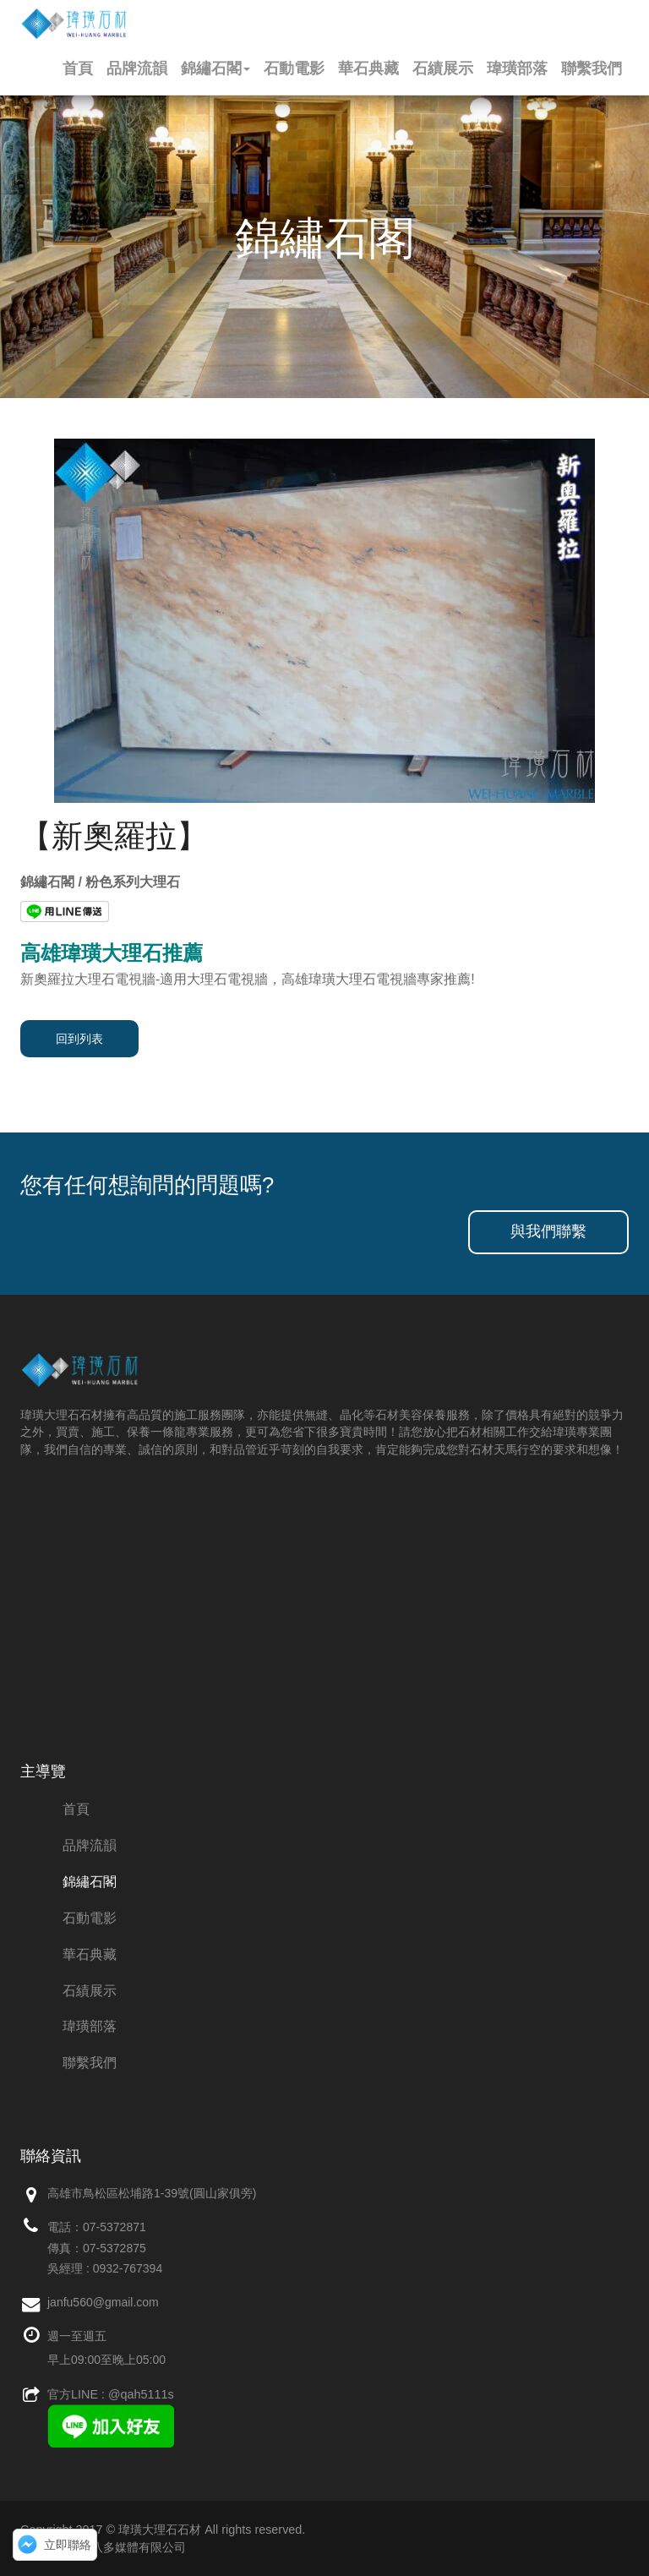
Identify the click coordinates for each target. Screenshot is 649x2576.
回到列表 (79, 1038)
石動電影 (294, 68)
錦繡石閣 (215, 68)
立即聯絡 (67, 2544)
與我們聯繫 (548, 1231)
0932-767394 (128, 2268)
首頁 (78, 68)
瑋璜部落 (517, 68)
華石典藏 (368, 68)
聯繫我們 (591, 68)
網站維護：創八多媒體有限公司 (103, 2547)
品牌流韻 (136, 68)
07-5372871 (114, 2227)
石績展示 (442, 68)
